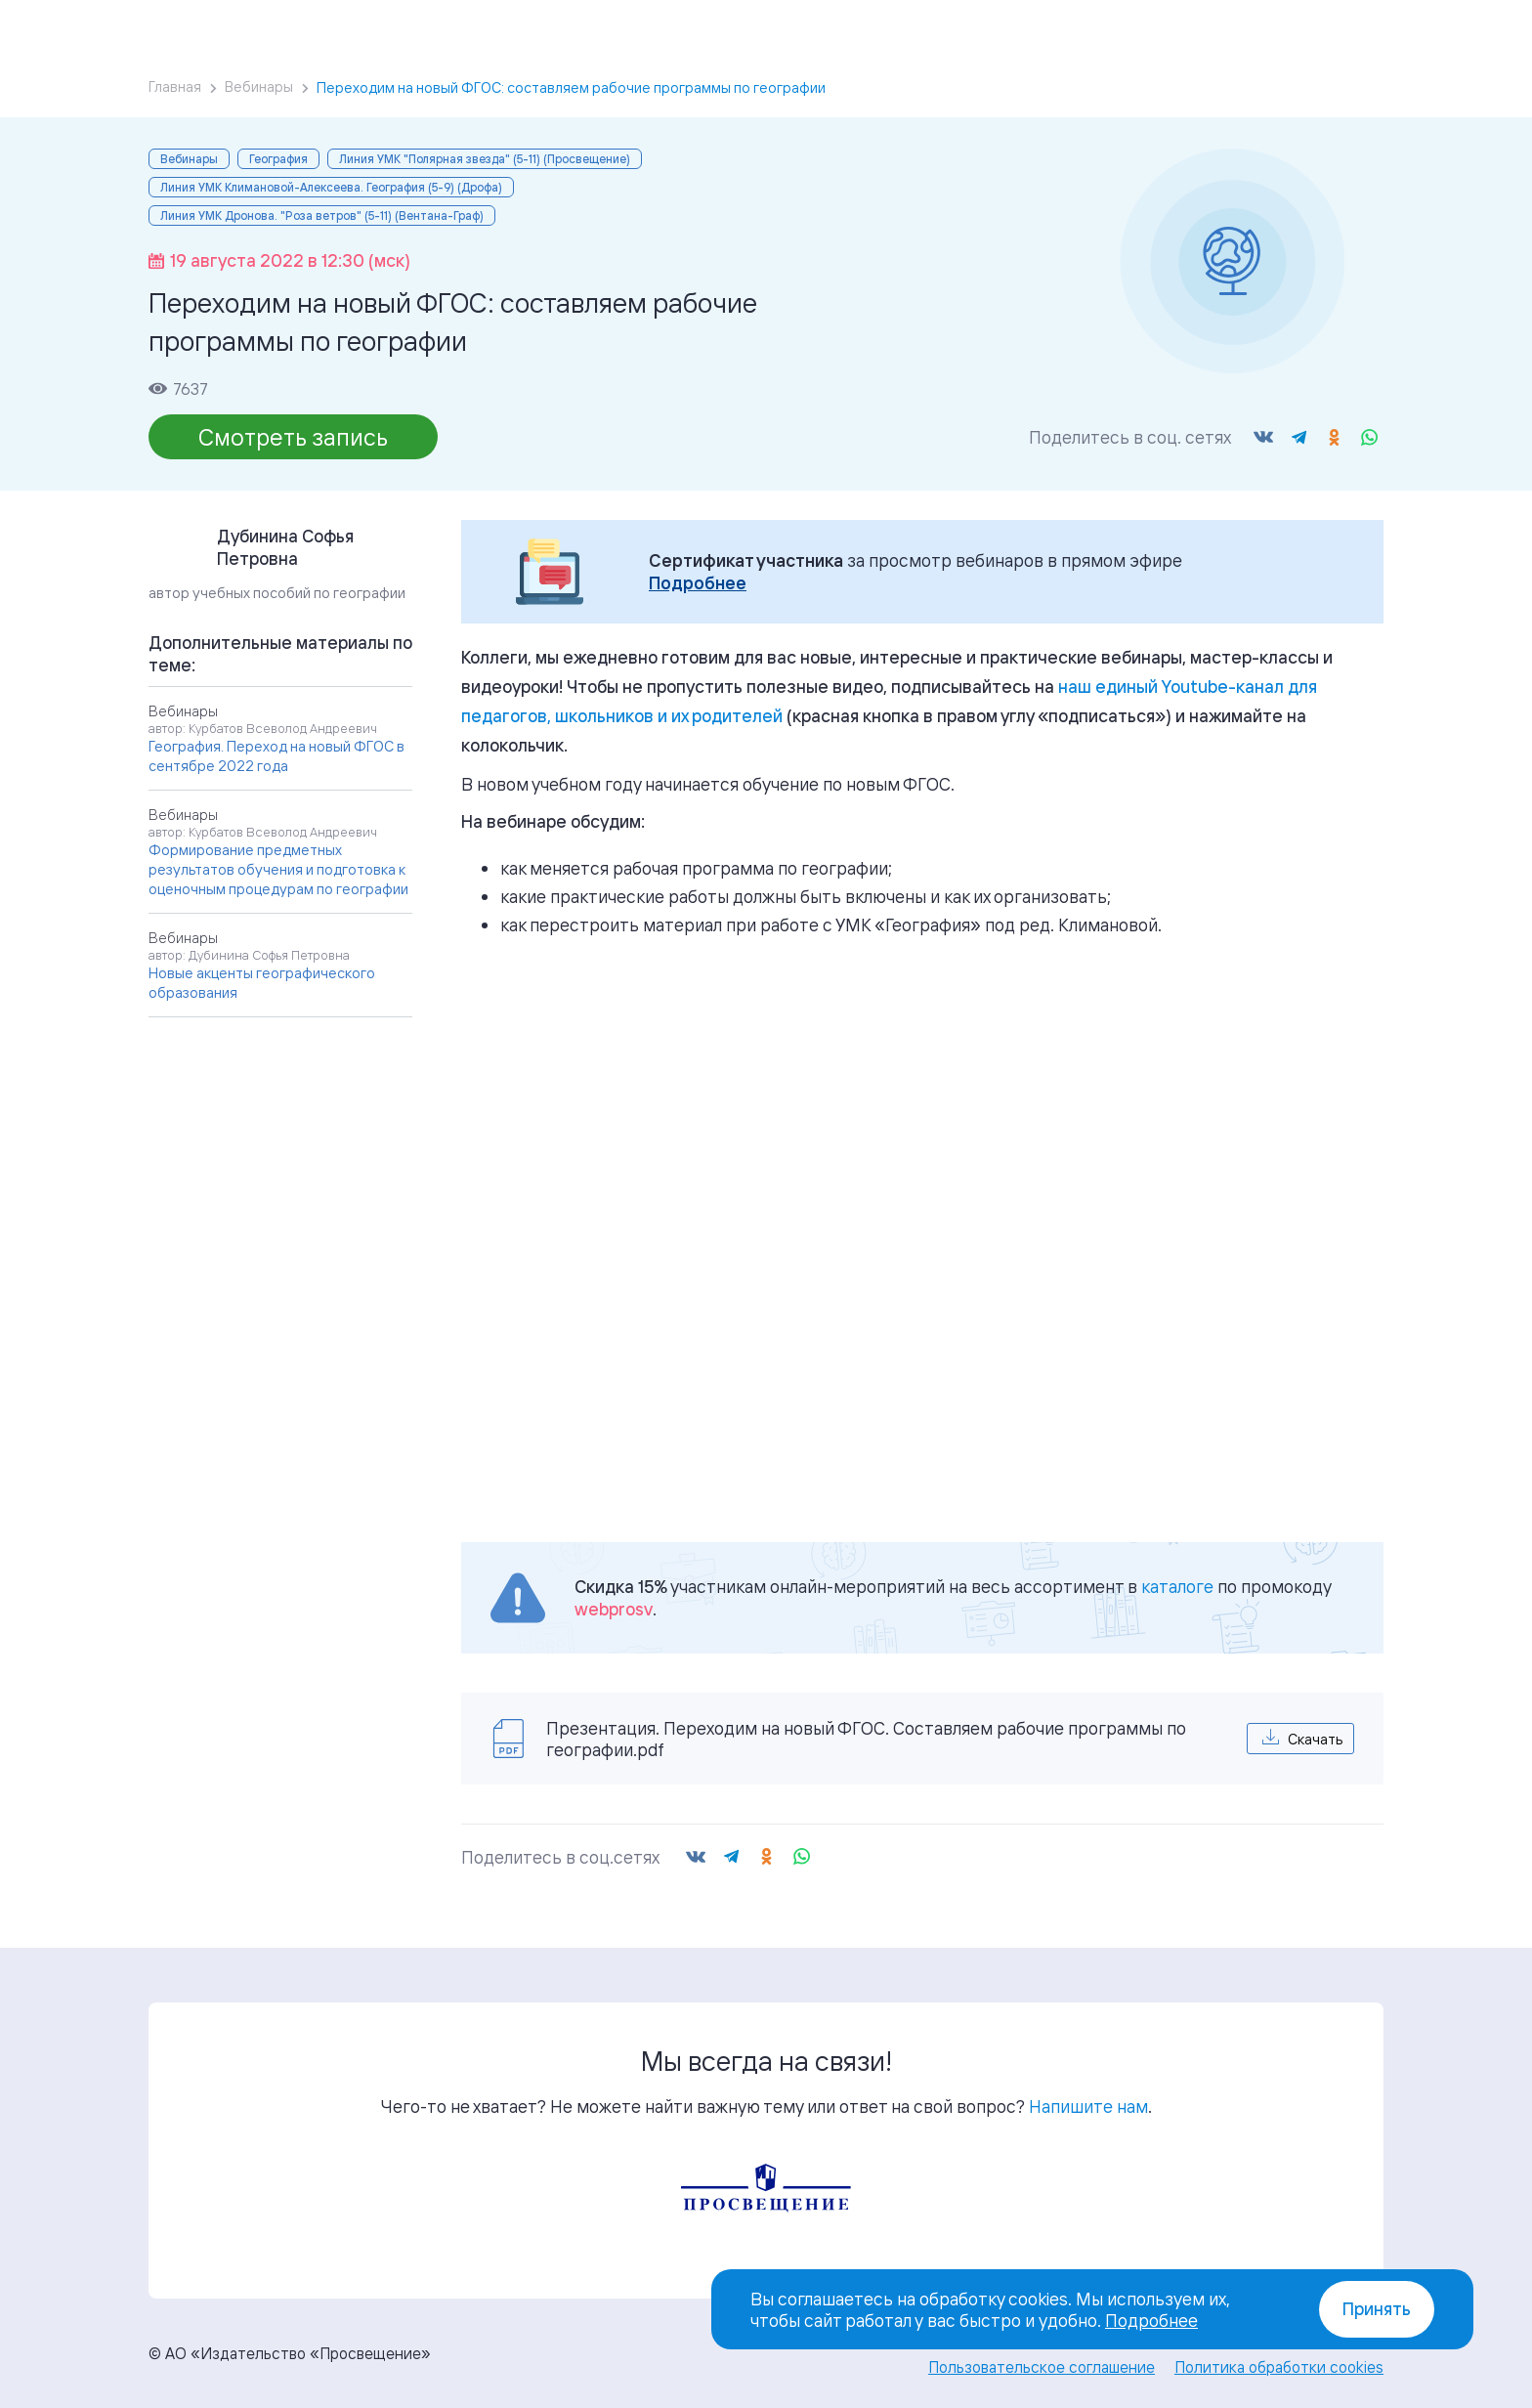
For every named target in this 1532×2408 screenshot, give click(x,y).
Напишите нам (1088, 2106)
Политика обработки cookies (1278, 2367)
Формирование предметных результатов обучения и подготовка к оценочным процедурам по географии (278, 869)
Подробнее (697, 583)
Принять (1376, 2309)
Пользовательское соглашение (1041, 2367)
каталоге (1177, 1586)
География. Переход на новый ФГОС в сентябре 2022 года (276, 756)
